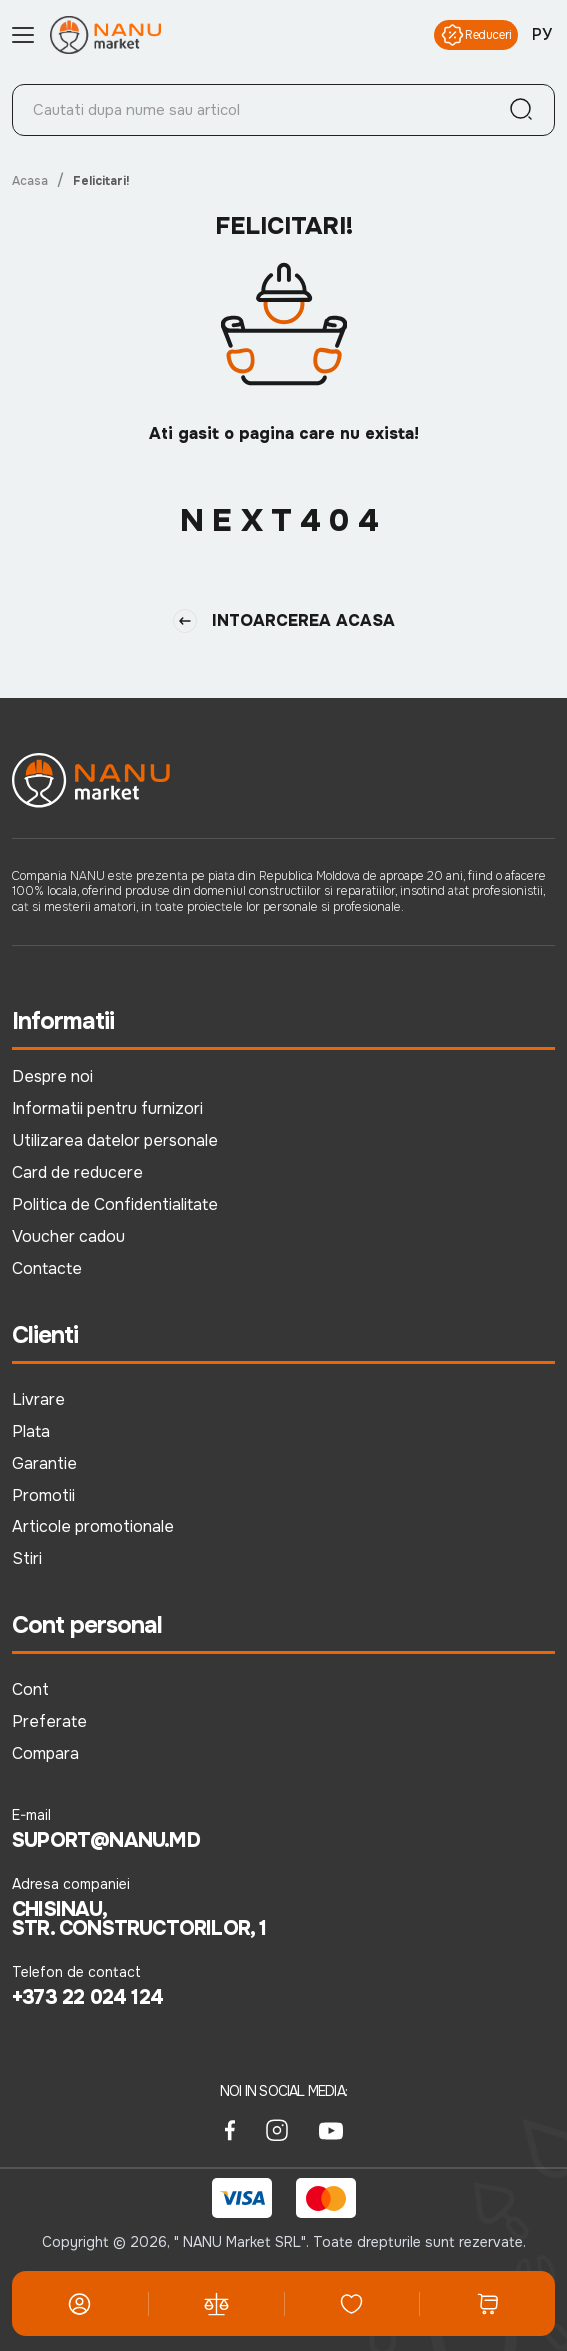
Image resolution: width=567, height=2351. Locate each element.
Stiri (27, 1558)
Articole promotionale (93, 1526)
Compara (45, 1753)
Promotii (43, 1495)
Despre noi (52, 1076)
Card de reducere (77, 1172)
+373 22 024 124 (87, 1998)
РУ (542, 35)
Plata (31, 1431)
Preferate (49, 1721)
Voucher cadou (68, 1236)
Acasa (30, 181)
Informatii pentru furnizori (107, 1108)
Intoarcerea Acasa (284, 621)
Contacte (47, 1268)
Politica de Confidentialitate (115, 1204)
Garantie (44, 1463)
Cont (30, 1689)
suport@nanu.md (106, 1841)
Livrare (38, 1399)
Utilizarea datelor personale (115, 1140)
